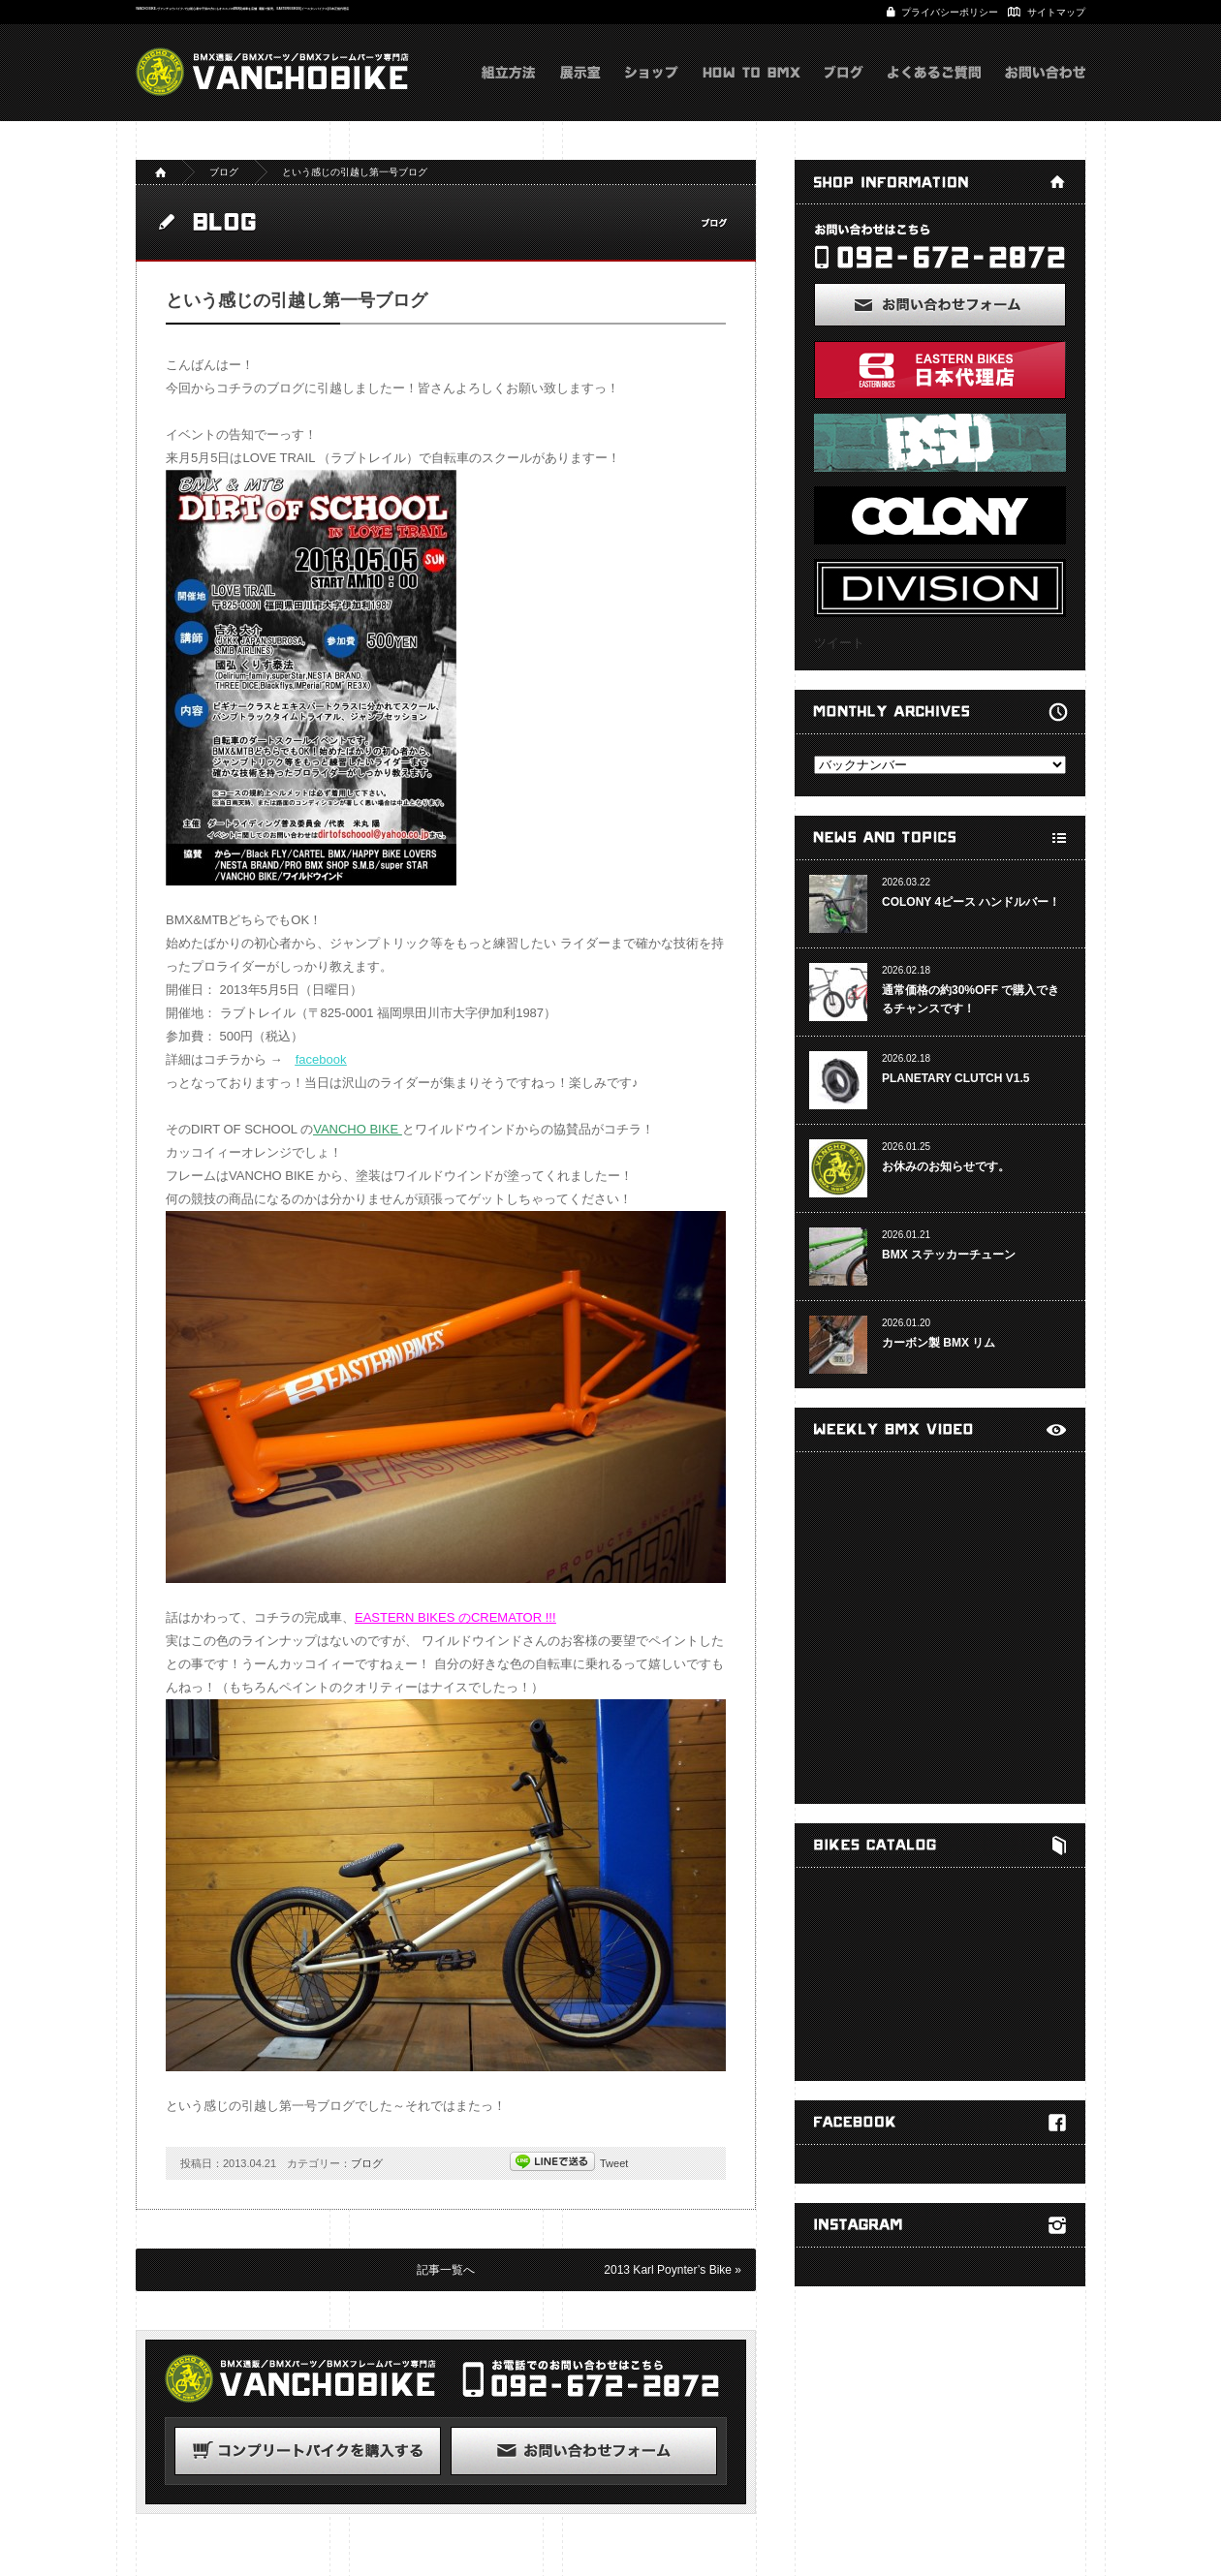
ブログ (844, 92)
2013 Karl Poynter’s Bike (668, 2270)
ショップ (651, 92)
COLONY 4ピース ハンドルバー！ (971, 902)
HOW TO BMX (751, 92)
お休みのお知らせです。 (946, 1166)
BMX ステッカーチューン (949, 1254)
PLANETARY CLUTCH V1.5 (955, 1078)
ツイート (839, 643)
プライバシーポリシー (949, 12)
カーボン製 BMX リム (938, 1343)
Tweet (614, 2163)
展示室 (580, 92)
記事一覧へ (446, 2270)
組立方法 (509, 92)
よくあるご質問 (934, 92)
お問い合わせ (1045, 92)
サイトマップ (1056, 12)
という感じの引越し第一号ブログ (354, 172)
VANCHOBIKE (272, 71)
